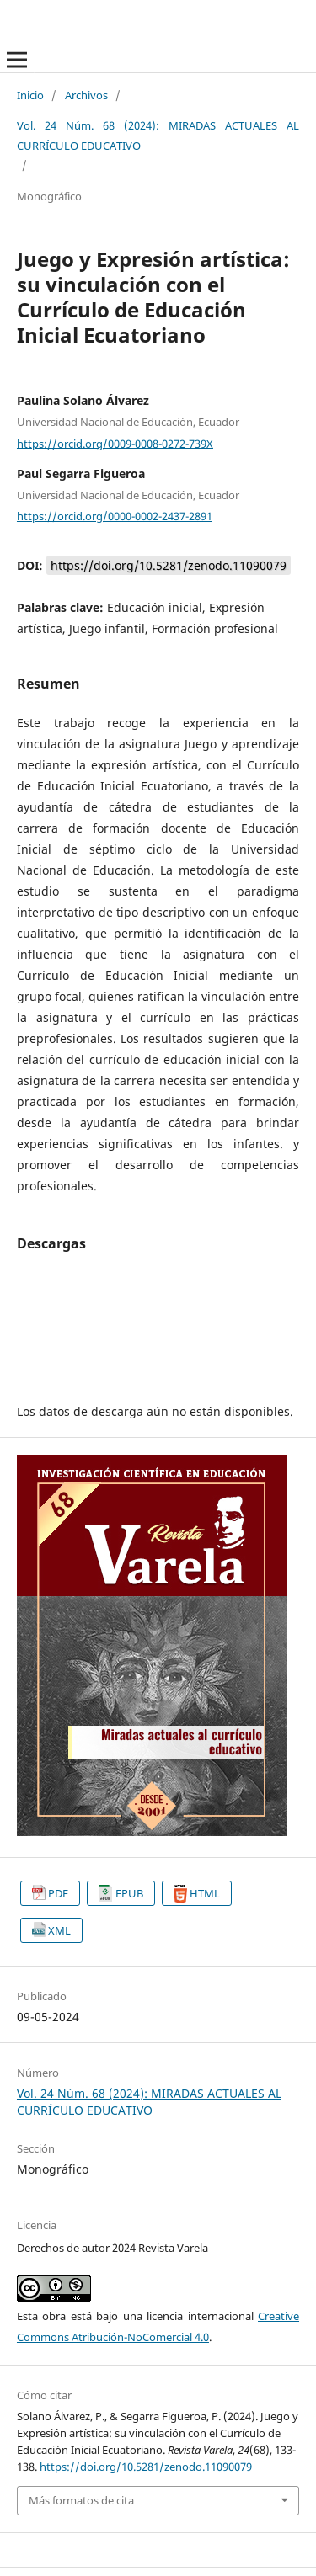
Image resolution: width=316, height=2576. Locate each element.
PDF (58, 1893)
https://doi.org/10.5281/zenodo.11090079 (169, 565)
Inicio (30, 95)
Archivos (86, 95)
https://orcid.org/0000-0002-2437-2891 (114, 516)
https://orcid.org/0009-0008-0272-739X (115, 442)
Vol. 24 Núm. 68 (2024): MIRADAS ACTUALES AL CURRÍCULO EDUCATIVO (158, 135)
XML (59, 1930)
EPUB (129, 1893)
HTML (205, 1893)
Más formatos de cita (81, 2500)
